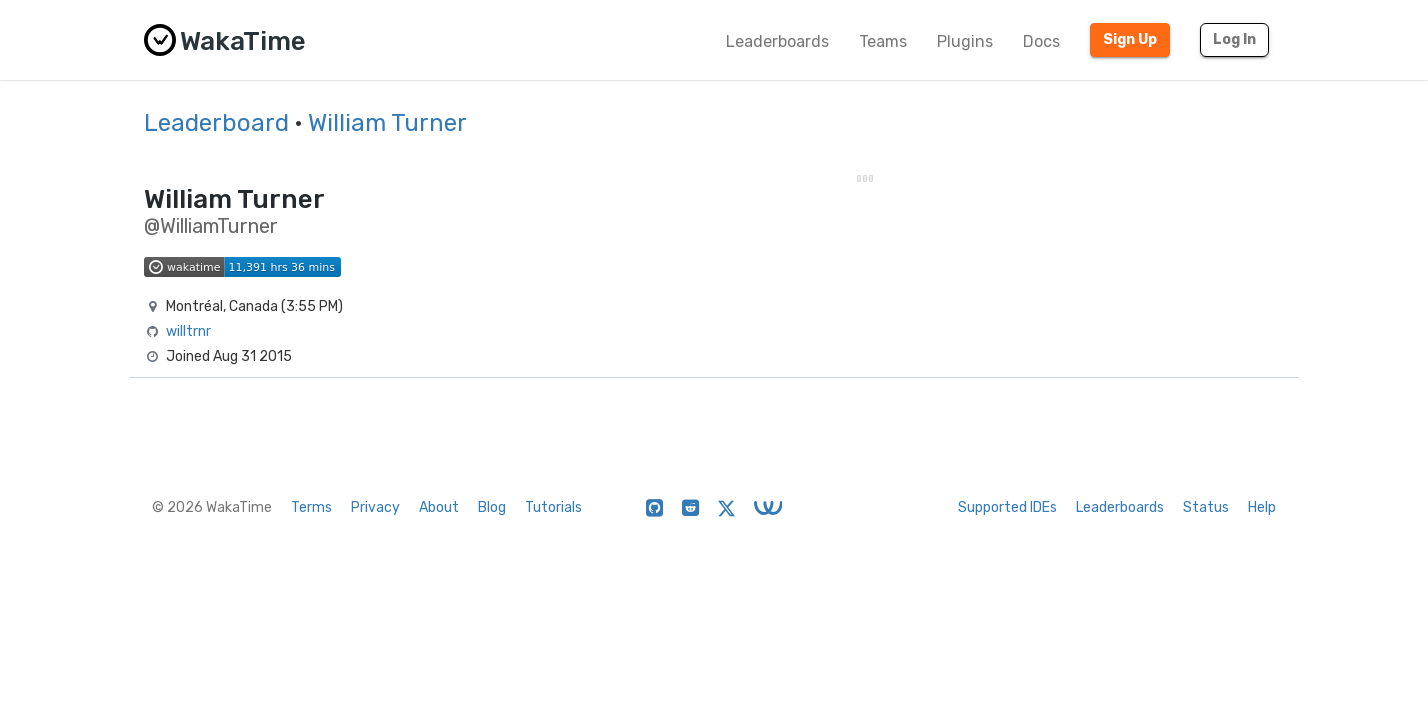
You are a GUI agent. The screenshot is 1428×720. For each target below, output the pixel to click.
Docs (1041, 41)
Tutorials (553, 507)
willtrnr (188, 331)
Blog (492, 507)
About (439, 507)
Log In (1234, 39)
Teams (883, 41)
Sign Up (1130, 39)
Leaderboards (777, 41)
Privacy (375, 507)
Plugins (965, 41)
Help (1262, 507)
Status (1206, 507)
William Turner (387, 123)
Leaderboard (216, 123)
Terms (311, 507)
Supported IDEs (1007, 507)
